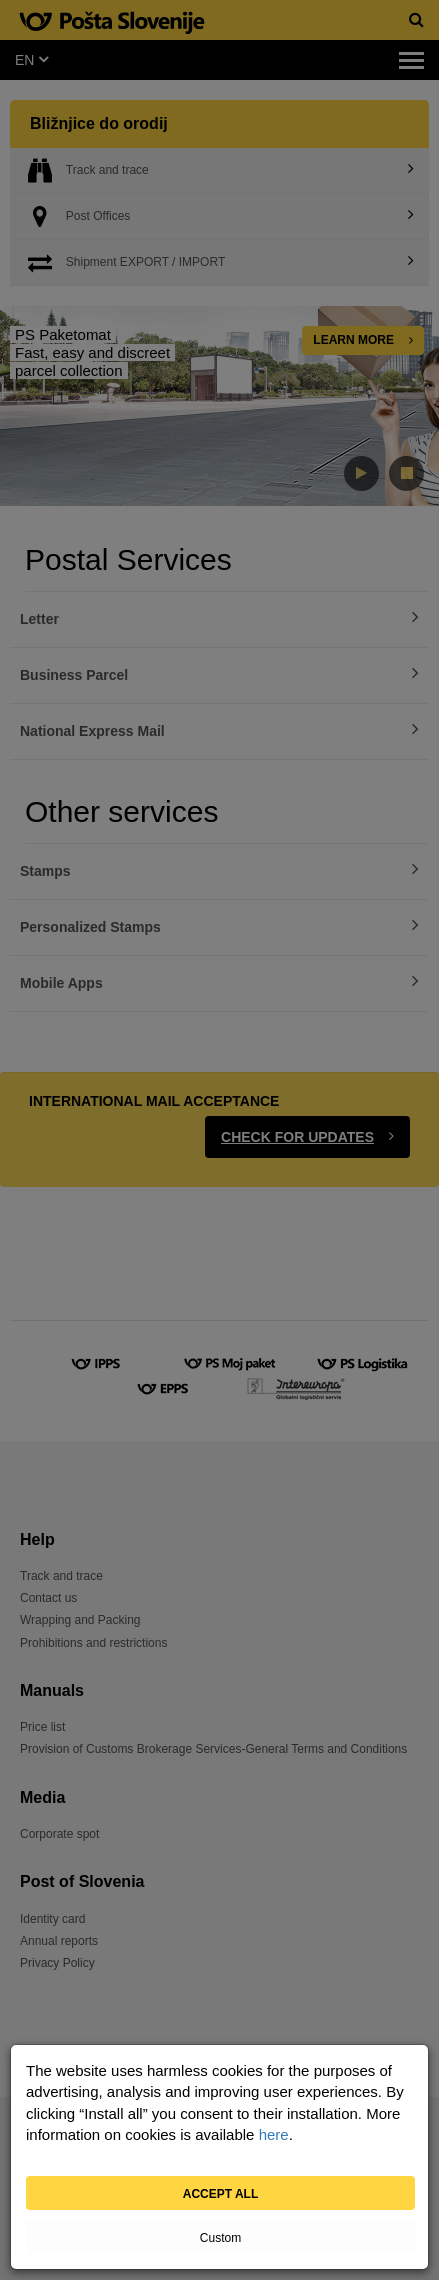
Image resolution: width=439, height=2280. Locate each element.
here (274, 2134)
